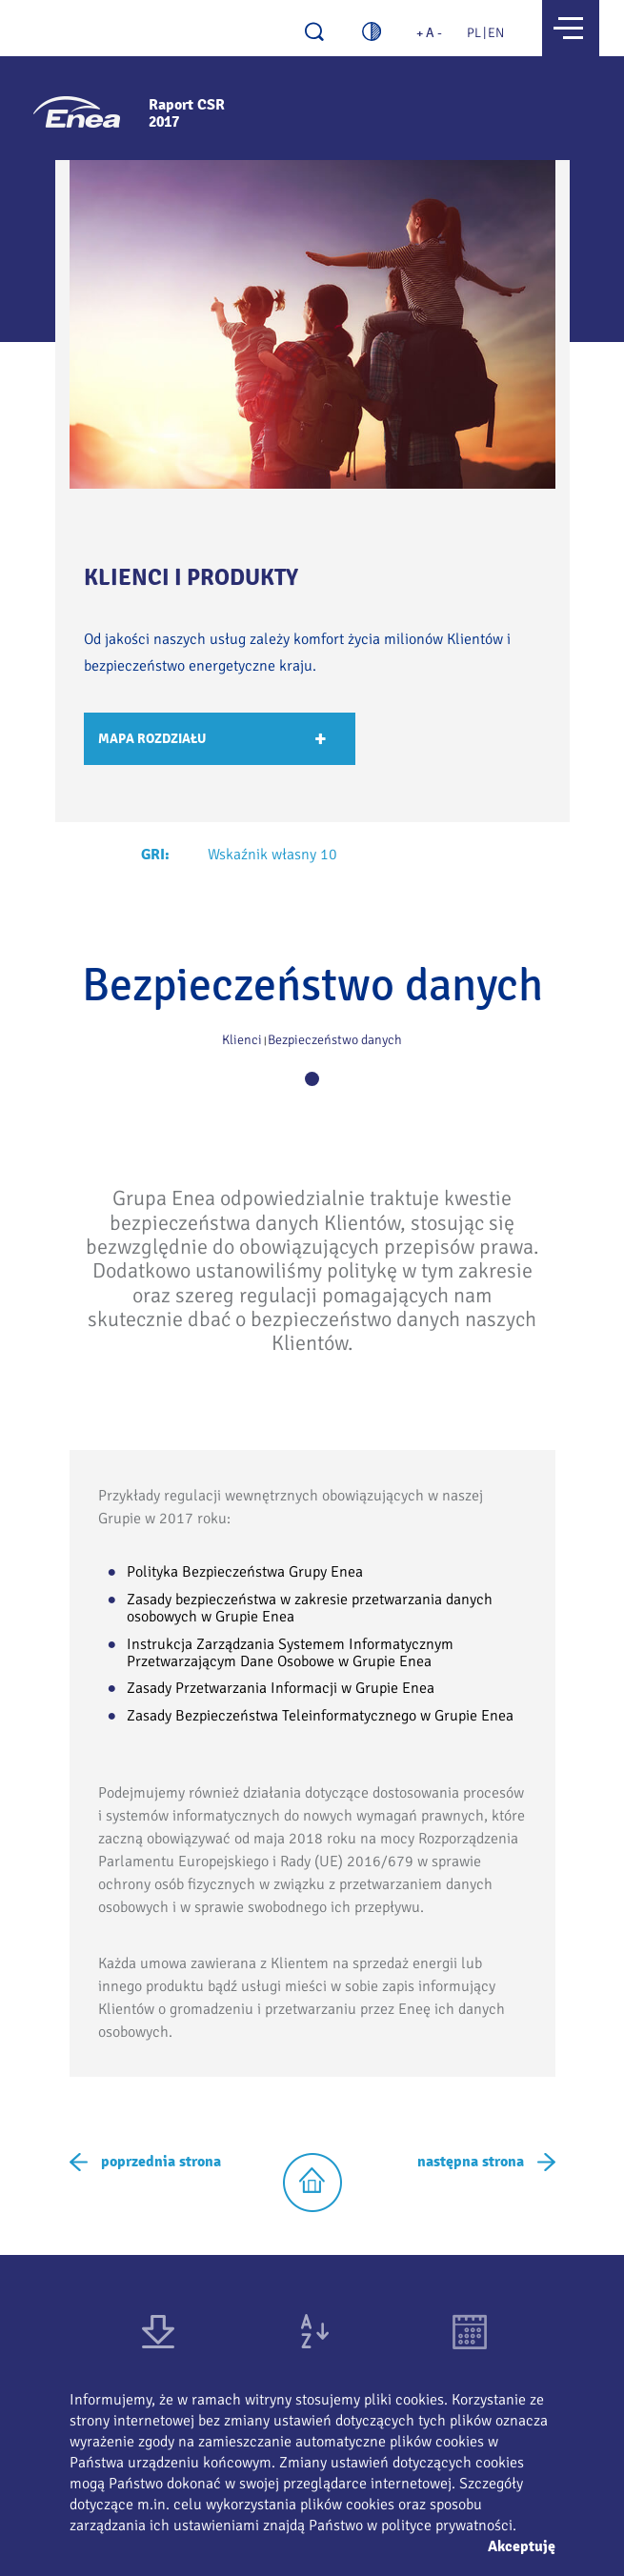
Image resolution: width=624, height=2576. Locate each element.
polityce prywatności (447, 2525)
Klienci (242, 1040)
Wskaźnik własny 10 (272, 854)
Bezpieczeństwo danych (335, 1040)
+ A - (429, 33)
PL (474, 33)
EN (496, 33)
